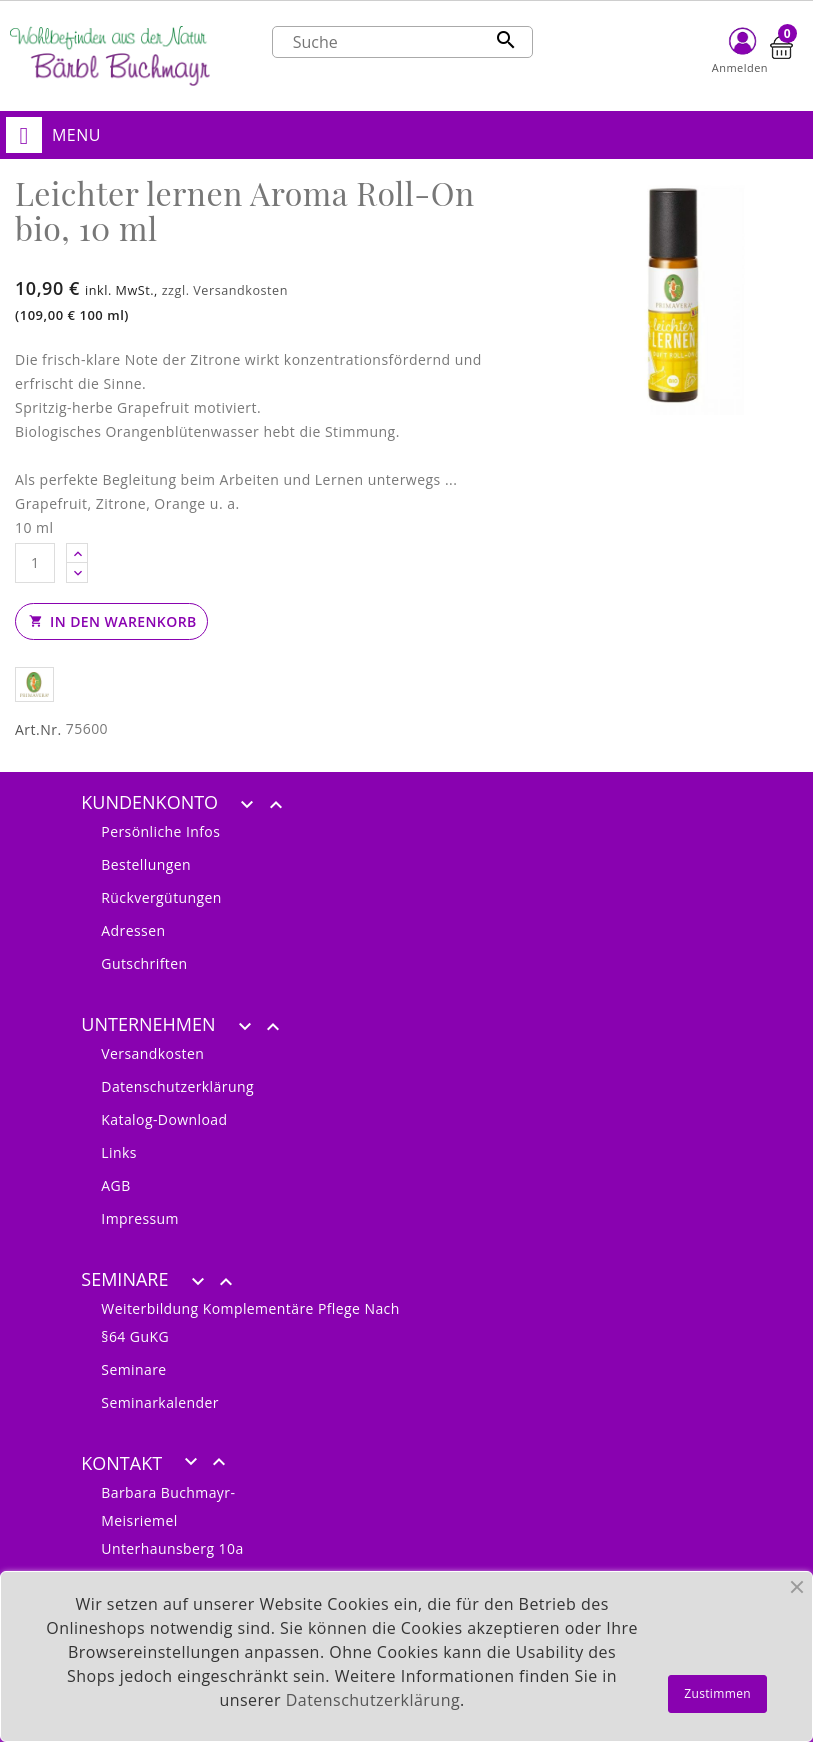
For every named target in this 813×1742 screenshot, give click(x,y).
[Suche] (403, 42)
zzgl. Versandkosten (225, 290)
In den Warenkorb (111, 622)
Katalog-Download (164, 1119)
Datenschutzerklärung (177, 1086)
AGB (115, 1185)
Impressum (140, 1218)
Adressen (133, 930)
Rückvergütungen (161, 897)
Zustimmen (717, 1693)
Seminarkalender (160, 1402)
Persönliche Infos (160, 831)
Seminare (133, 1369)
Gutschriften (144, 963)
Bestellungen (146, 864)
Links (119, 1152)
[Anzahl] (35, 563)
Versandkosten (152, 1053)
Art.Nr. (38, 729)
